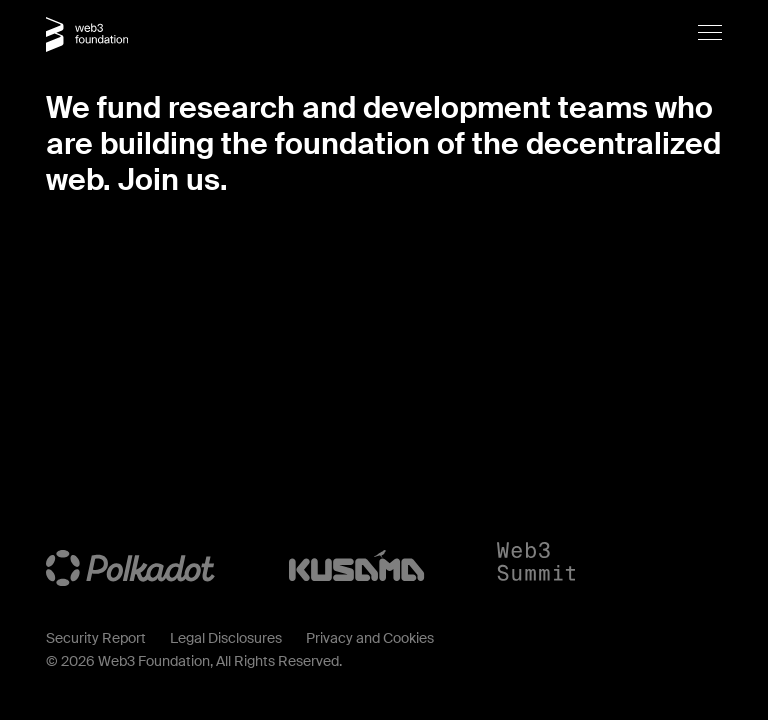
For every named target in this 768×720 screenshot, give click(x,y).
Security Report (96, 638)
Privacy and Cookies (370, 638)
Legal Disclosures (226, 638)
